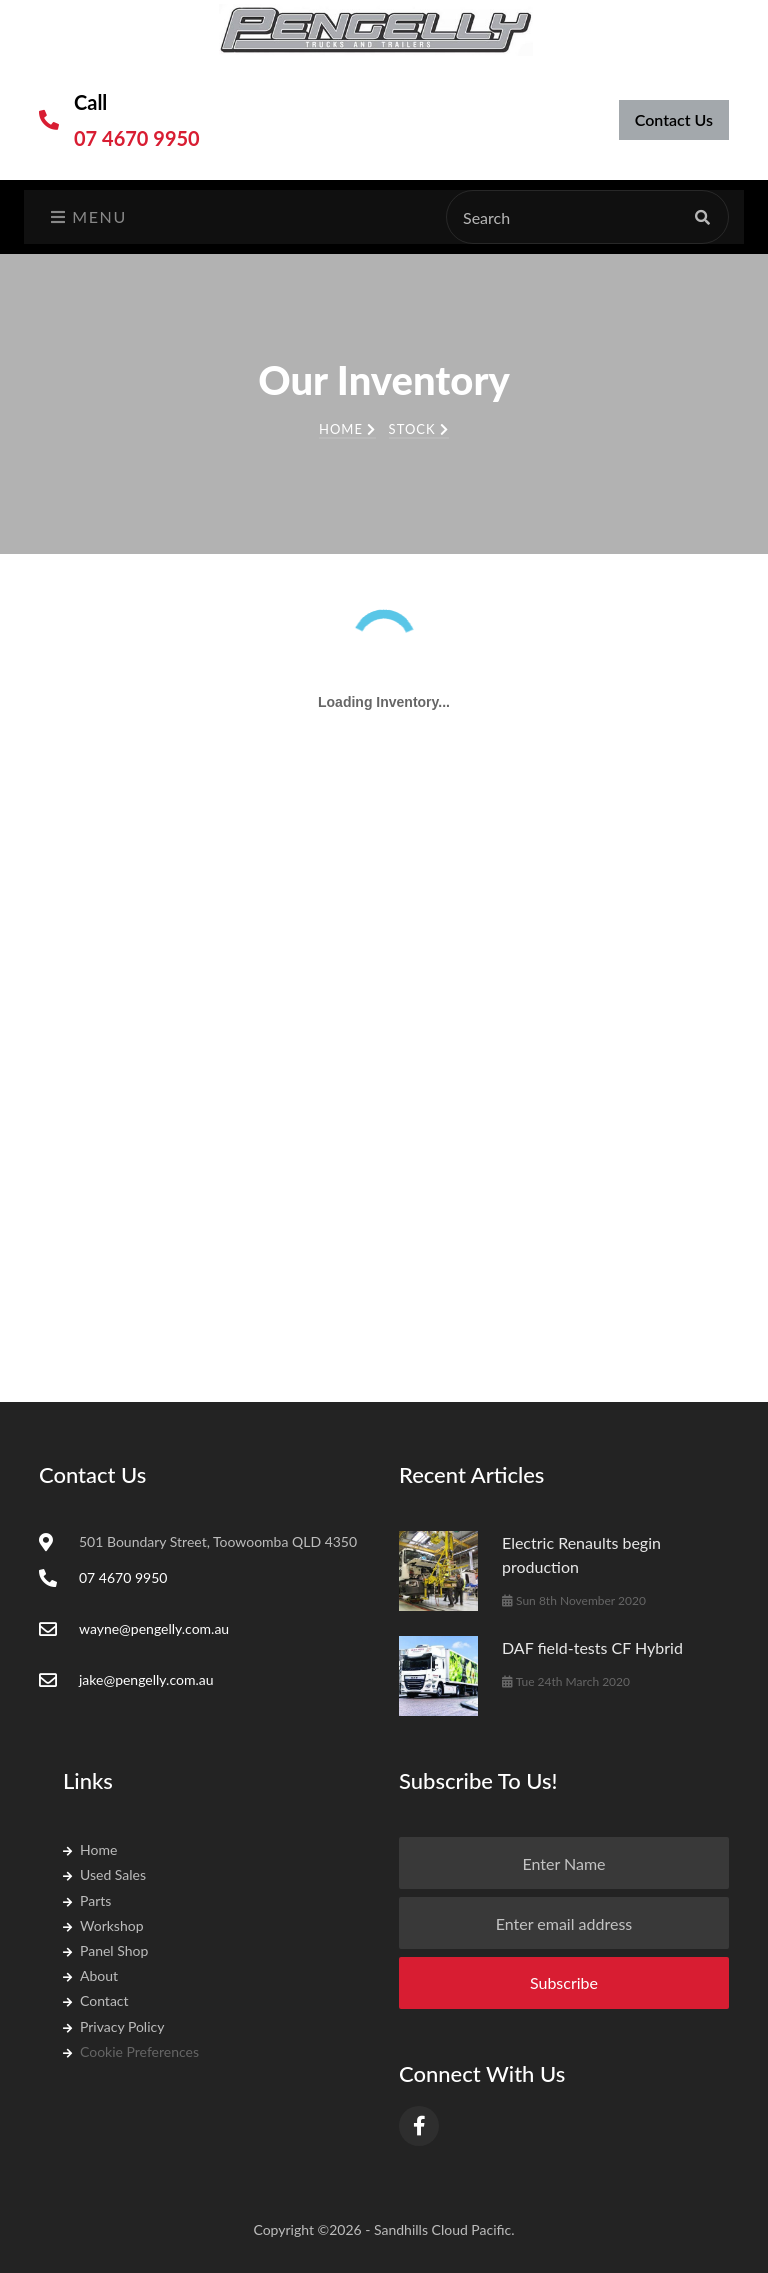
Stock (419, 429)
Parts (87, 1900)
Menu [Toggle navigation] (89, 216)
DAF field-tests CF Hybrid (592, 1647)
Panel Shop (105, 1950)
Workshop (103, 1925)
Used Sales (104, 1874)
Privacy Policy (113, 2026)
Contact (96, 2000)
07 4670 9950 (137, 138)
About (90, 1975)
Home (347, 429)
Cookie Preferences (131, 2051)
